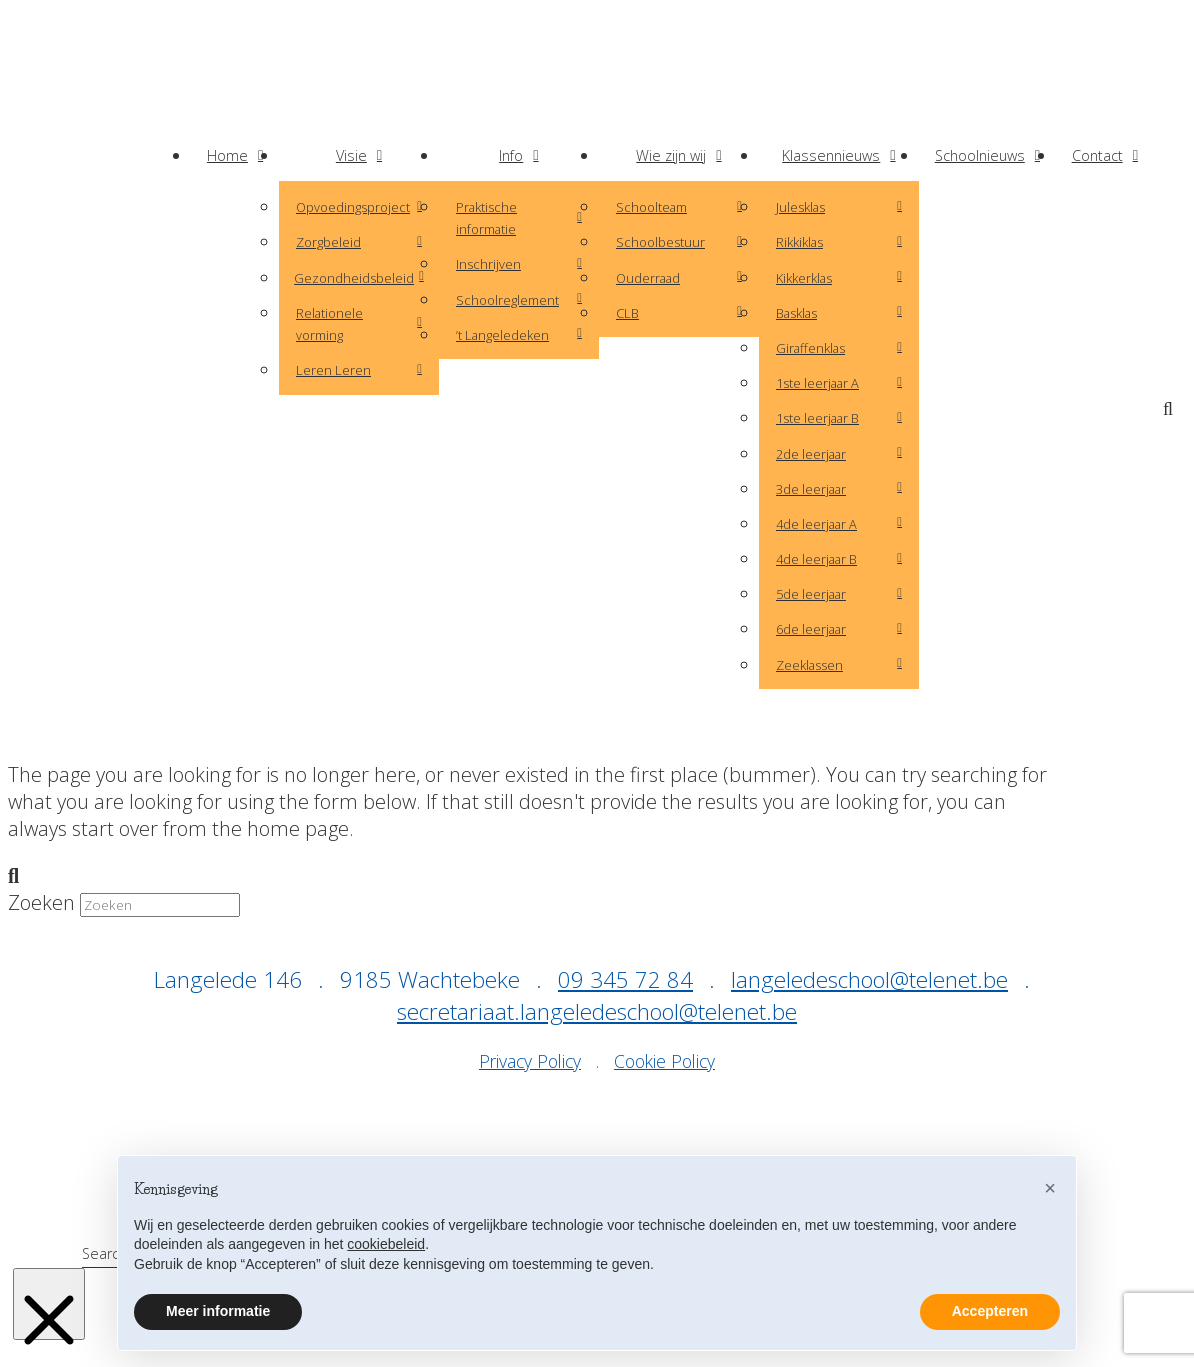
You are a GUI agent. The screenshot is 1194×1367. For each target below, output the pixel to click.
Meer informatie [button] (218, 1311)
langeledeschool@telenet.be (869, 979)
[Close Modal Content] (49, 1304)
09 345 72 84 (625, 979)
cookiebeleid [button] (386, 1244)
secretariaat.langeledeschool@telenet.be (597, 1011)
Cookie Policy (664, 1061)
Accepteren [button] (990, 1311)
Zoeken (41, 902)
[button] (1172, 409)
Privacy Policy (530, 1061)
